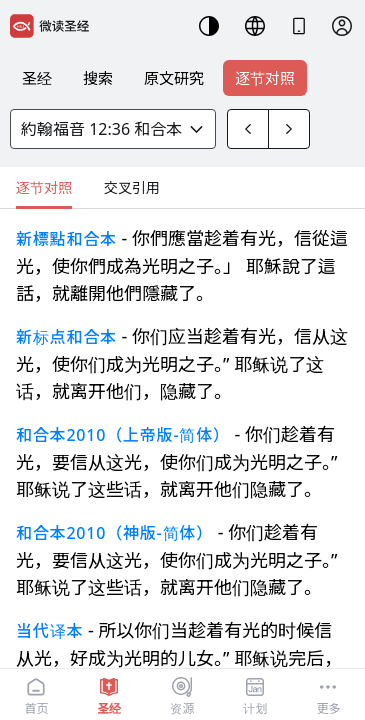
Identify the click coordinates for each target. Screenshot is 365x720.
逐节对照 (265, 78)
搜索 (98, 78)
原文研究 (174, 78)
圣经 (37, 78)
